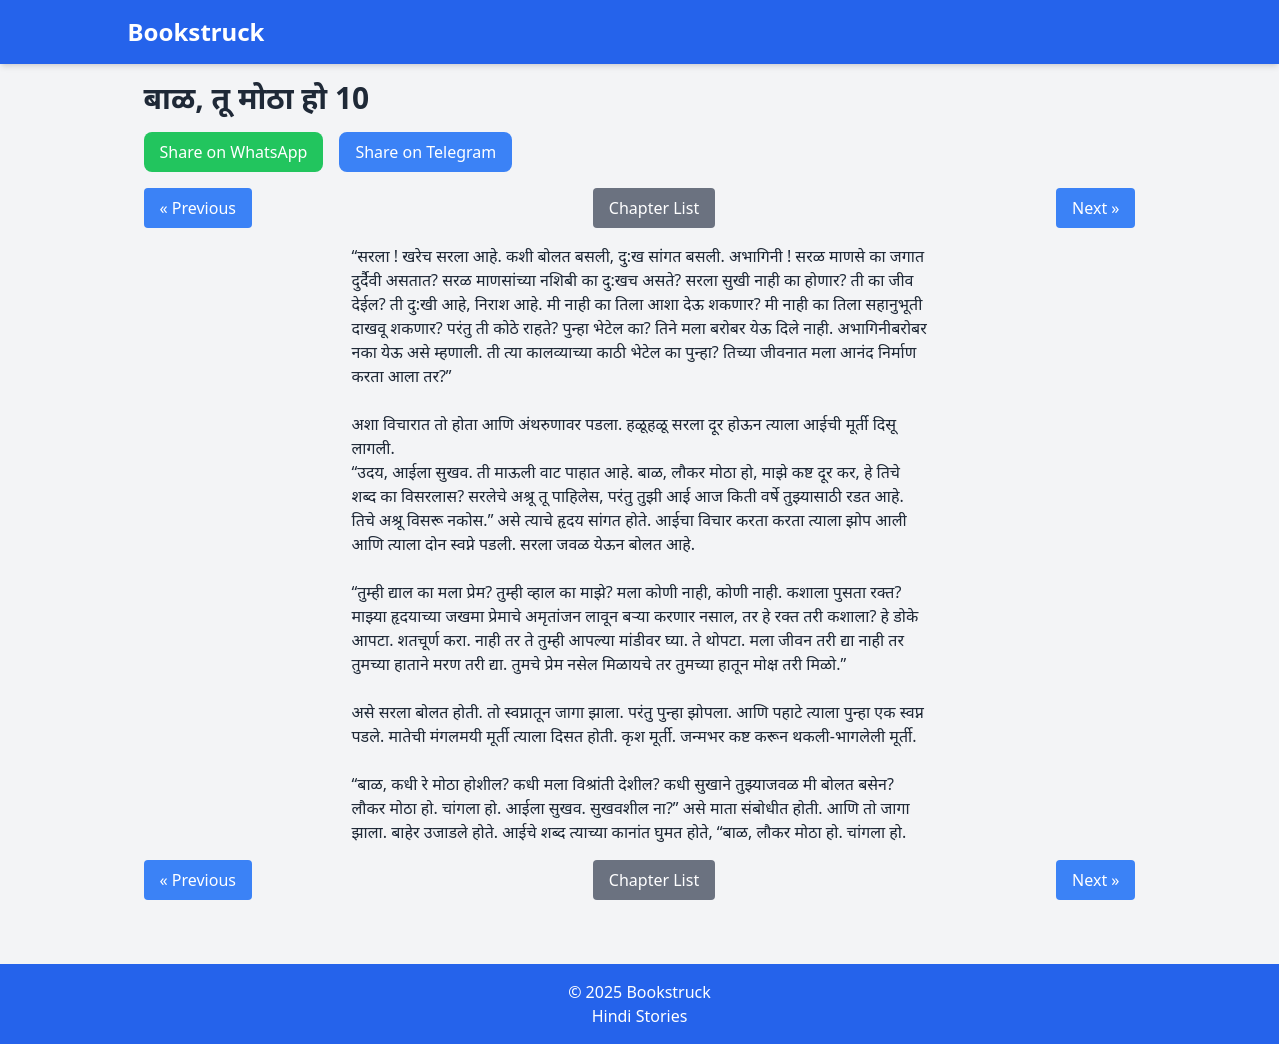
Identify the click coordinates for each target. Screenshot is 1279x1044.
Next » (1095, 208)
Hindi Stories (640, 1016)
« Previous (198, 208)
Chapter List (654, 208)
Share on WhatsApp (234, 152)
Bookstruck (196, 32)
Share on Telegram (425, 152)
